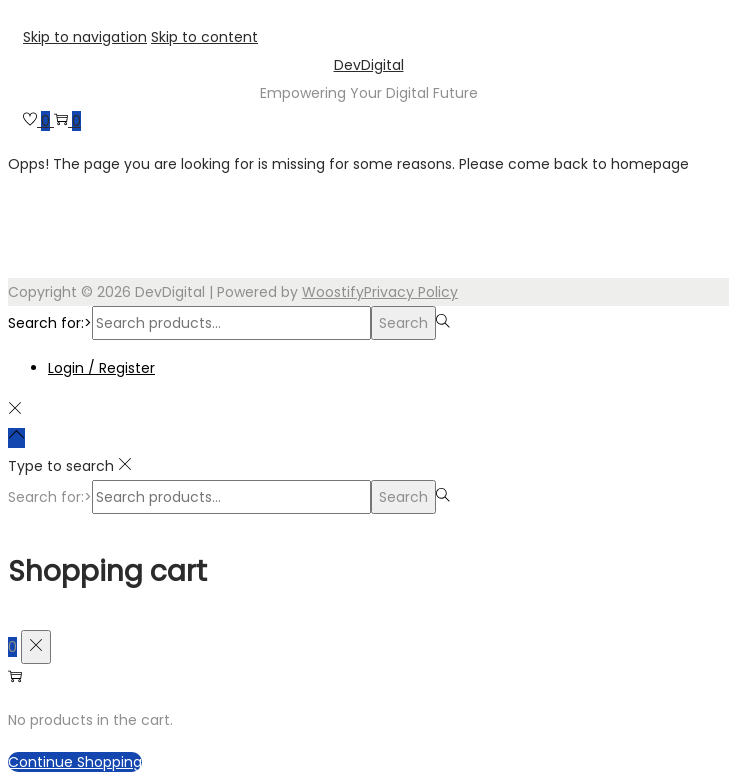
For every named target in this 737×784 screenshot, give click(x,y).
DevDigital (369, 65)
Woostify (333, 292)
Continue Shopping (75, 762)
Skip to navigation (85, 37)
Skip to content (204, 37)
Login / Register (101, 368)
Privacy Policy (411, 292)
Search (403, 323)
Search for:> (50, 323)
